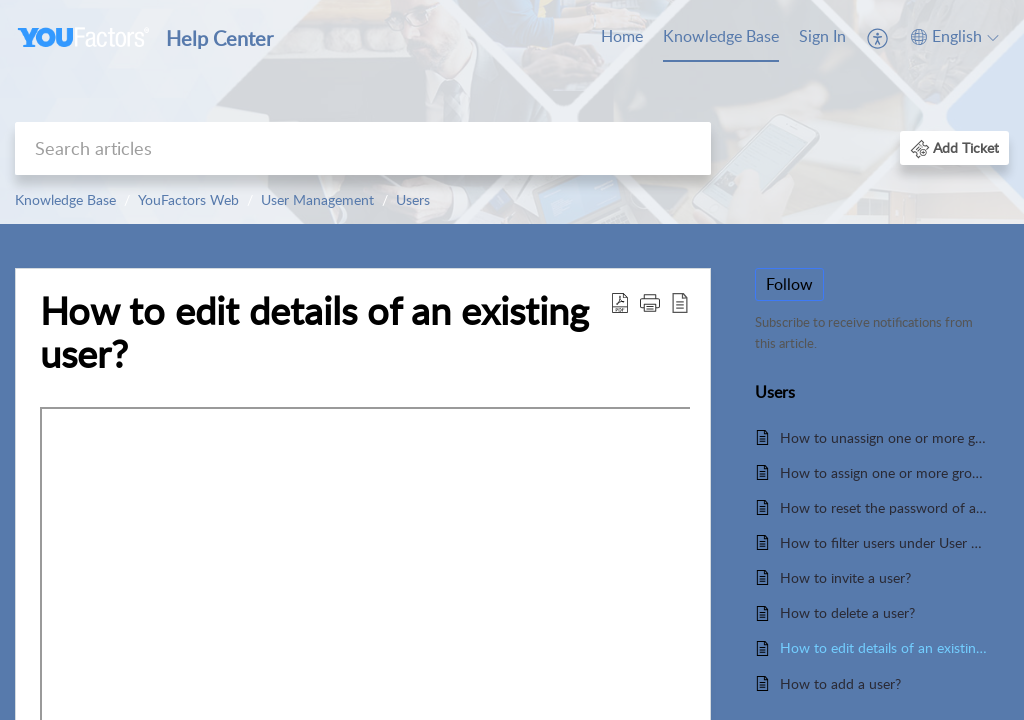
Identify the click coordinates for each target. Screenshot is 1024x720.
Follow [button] (789, 284)
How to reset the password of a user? (884, 507)
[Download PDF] (620, 302)
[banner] (512, 112)
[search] (363, 148)
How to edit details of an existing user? (314, 333)
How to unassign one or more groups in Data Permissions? (884, 437)
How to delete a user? (847, 612)
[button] (954, 147)
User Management (317, 199)
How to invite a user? (845, 577)
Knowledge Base (721, 36)
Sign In (822, 36)
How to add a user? (840, 683)
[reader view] (680, 302)
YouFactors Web (188, 199)
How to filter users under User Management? (884, 542)
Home (622, 36)
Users (413, 199)
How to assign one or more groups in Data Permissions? (884, 472)
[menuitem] (822, 38)
